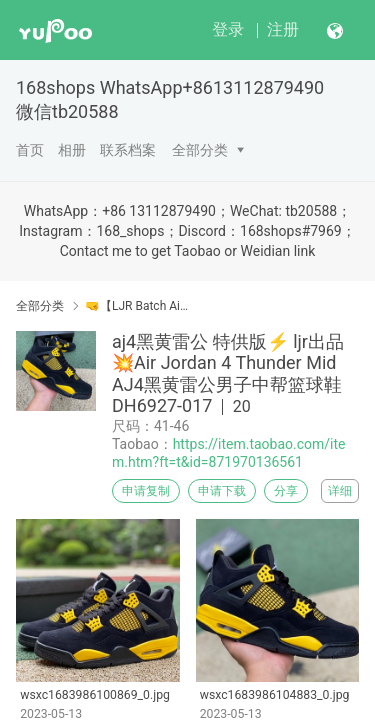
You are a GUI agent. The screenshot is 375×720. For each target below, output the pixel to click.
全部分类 (200, 150)
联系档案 (128, 150)
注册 (283, 29)
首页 (30, 150)
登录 (228, 29)
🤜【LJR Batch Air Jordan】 (137, 306)
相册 (72, 150)
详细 (340, 491)
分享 (286, 491)
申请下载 (222, 491)
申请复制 (146, 491)
